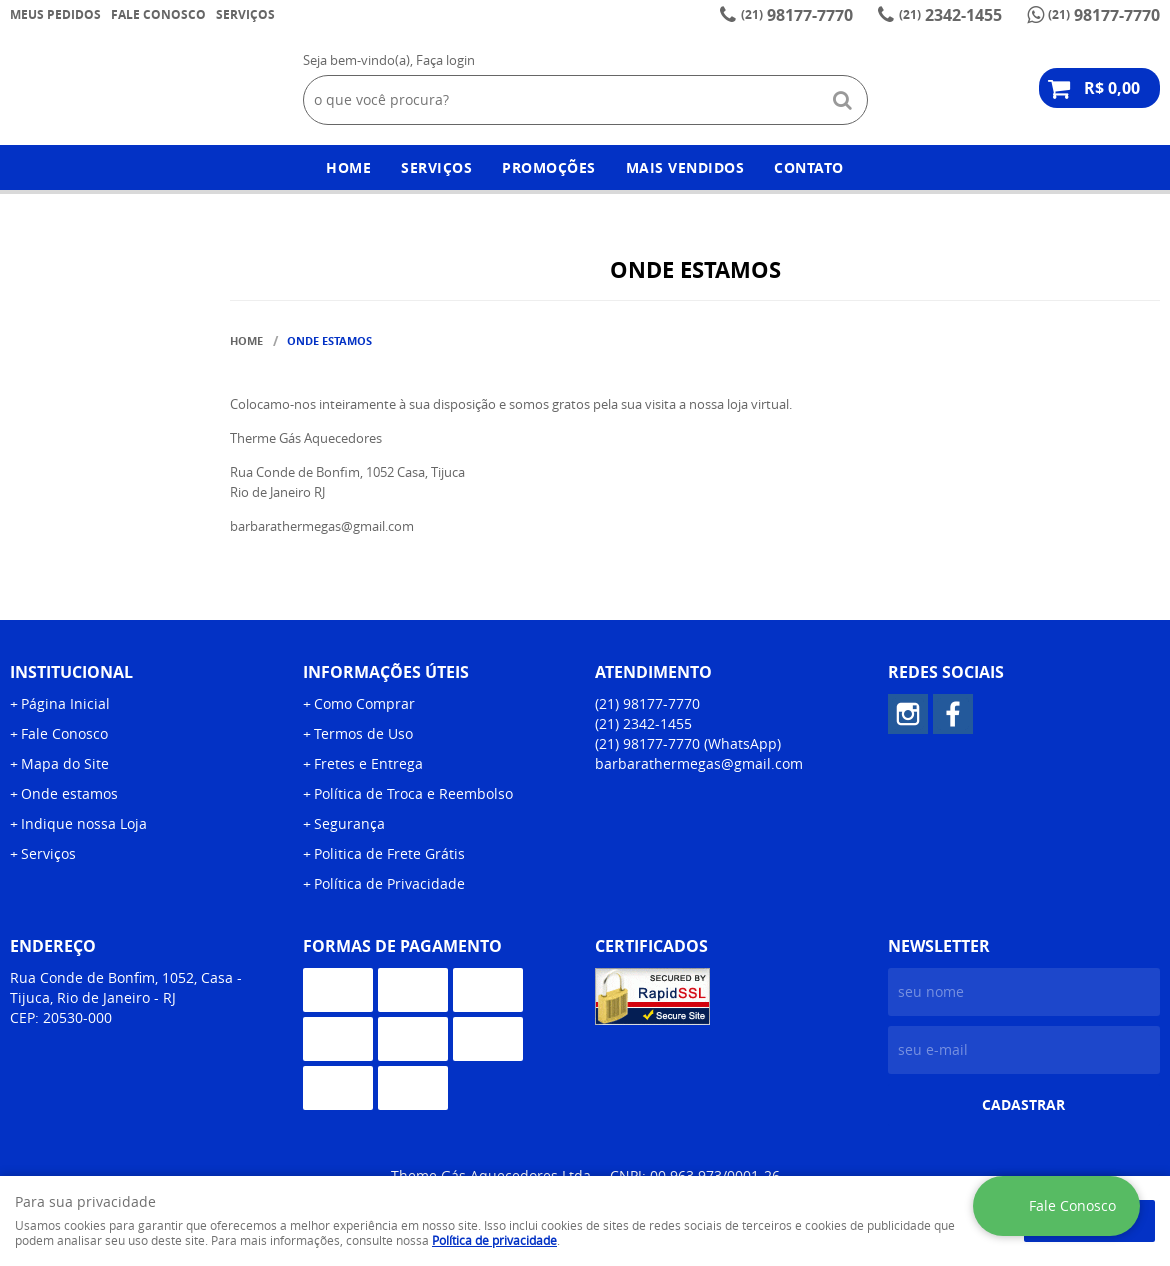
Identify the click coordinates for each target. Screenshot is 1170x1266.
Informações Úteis (386, 672)
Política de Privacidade (389, 883)
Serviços (245, 14)
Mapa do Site (65, 763)
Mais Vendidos (685, 167)
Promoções (549, 167)
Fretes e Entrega (368, 763)
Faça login (445, 60)
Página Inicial (65, 703)
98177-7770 (797, 15)
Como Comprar (364, 703)
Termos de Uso (363, 733)
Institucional (71, 672)
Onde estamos (69, 793)
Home (348, 167)
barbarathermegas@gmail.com (699, 763)
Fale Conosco (158, 14)
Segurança (349, 823)
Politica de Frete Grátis (389, 853)
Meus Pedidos (55, 14)
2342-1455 (950, 15)
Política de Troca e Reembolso (413, 793)
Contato (809, 167)
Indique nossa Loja (84, 823)
